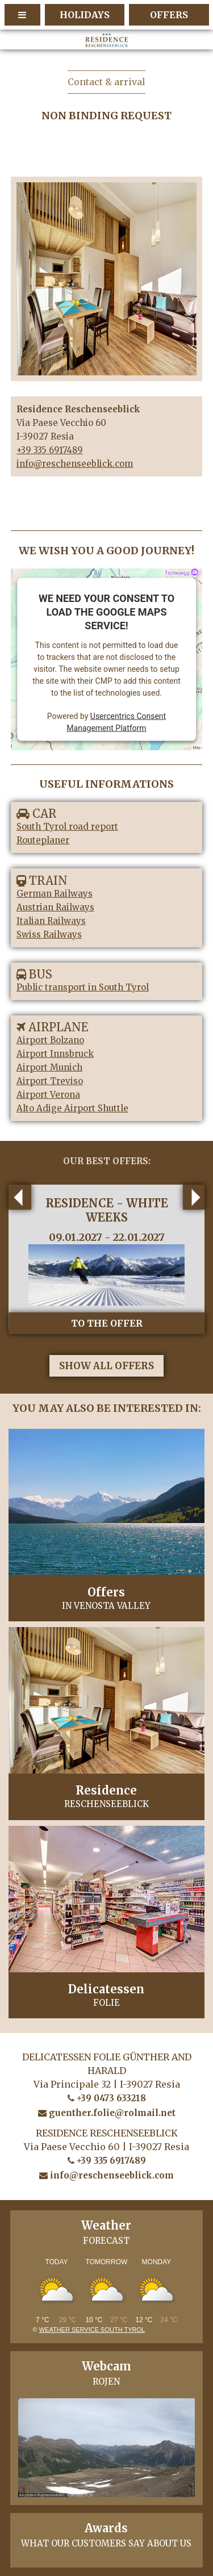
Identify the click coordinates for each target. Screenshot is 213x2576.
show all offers (106, 1366)
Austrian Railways (55, 907)
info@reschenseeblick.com (74, 463)
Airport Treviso (49, 1081)
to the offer (107, 1323)
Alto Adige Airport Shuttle (72, 1108)
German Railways (54, 893)
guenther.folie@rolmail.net (107, 2112)
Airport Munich (49, 1067)
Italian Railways (51, 920)
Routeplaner (42, 840)
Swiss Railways (49, 934)
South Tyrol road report (67, 826)
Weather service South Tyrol (92, 2329)
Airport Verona (48, 1094)
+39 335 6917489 (49, 450)
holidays (85, 14)
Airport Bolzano (50, 1040)
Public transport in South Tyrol (82, 987)
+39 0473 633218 (107, 2098)
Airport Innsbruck (55, 1053)
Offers (169, 14)
